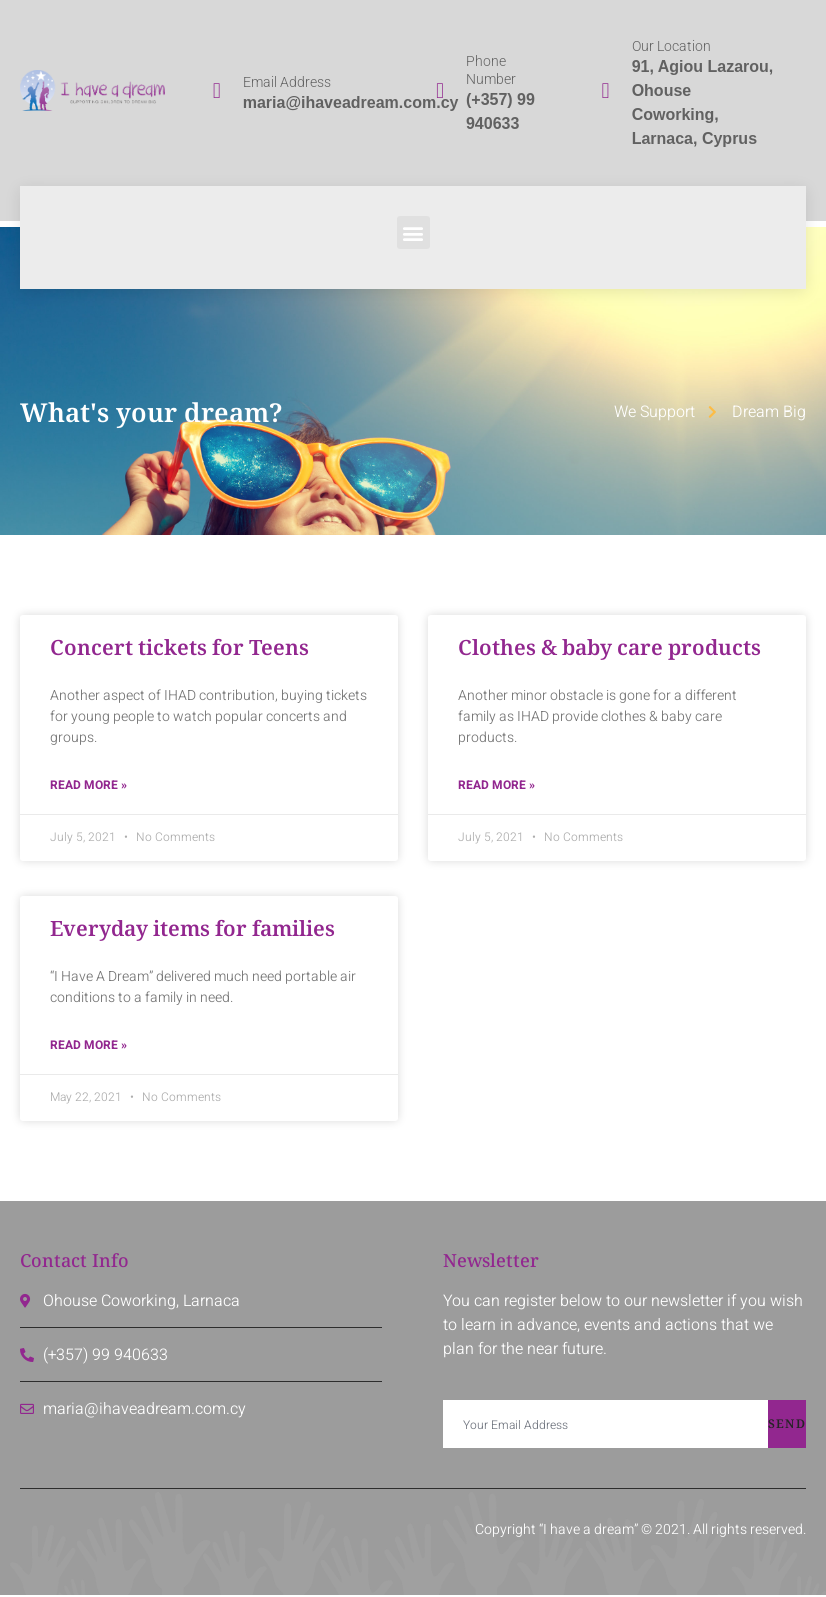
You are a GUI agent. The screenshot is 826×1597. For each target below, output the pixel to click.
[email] (605, 1426)
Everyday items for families (192, 929)
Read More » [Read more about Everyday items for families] (88, 1047)
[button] (413, 232)
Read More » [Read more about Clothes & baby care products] (496, 786)
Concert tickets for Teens (179, 647)
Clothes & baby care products (609, 647)
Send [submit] (787, 1425)
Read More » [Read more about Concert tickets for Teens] (88, 786)
